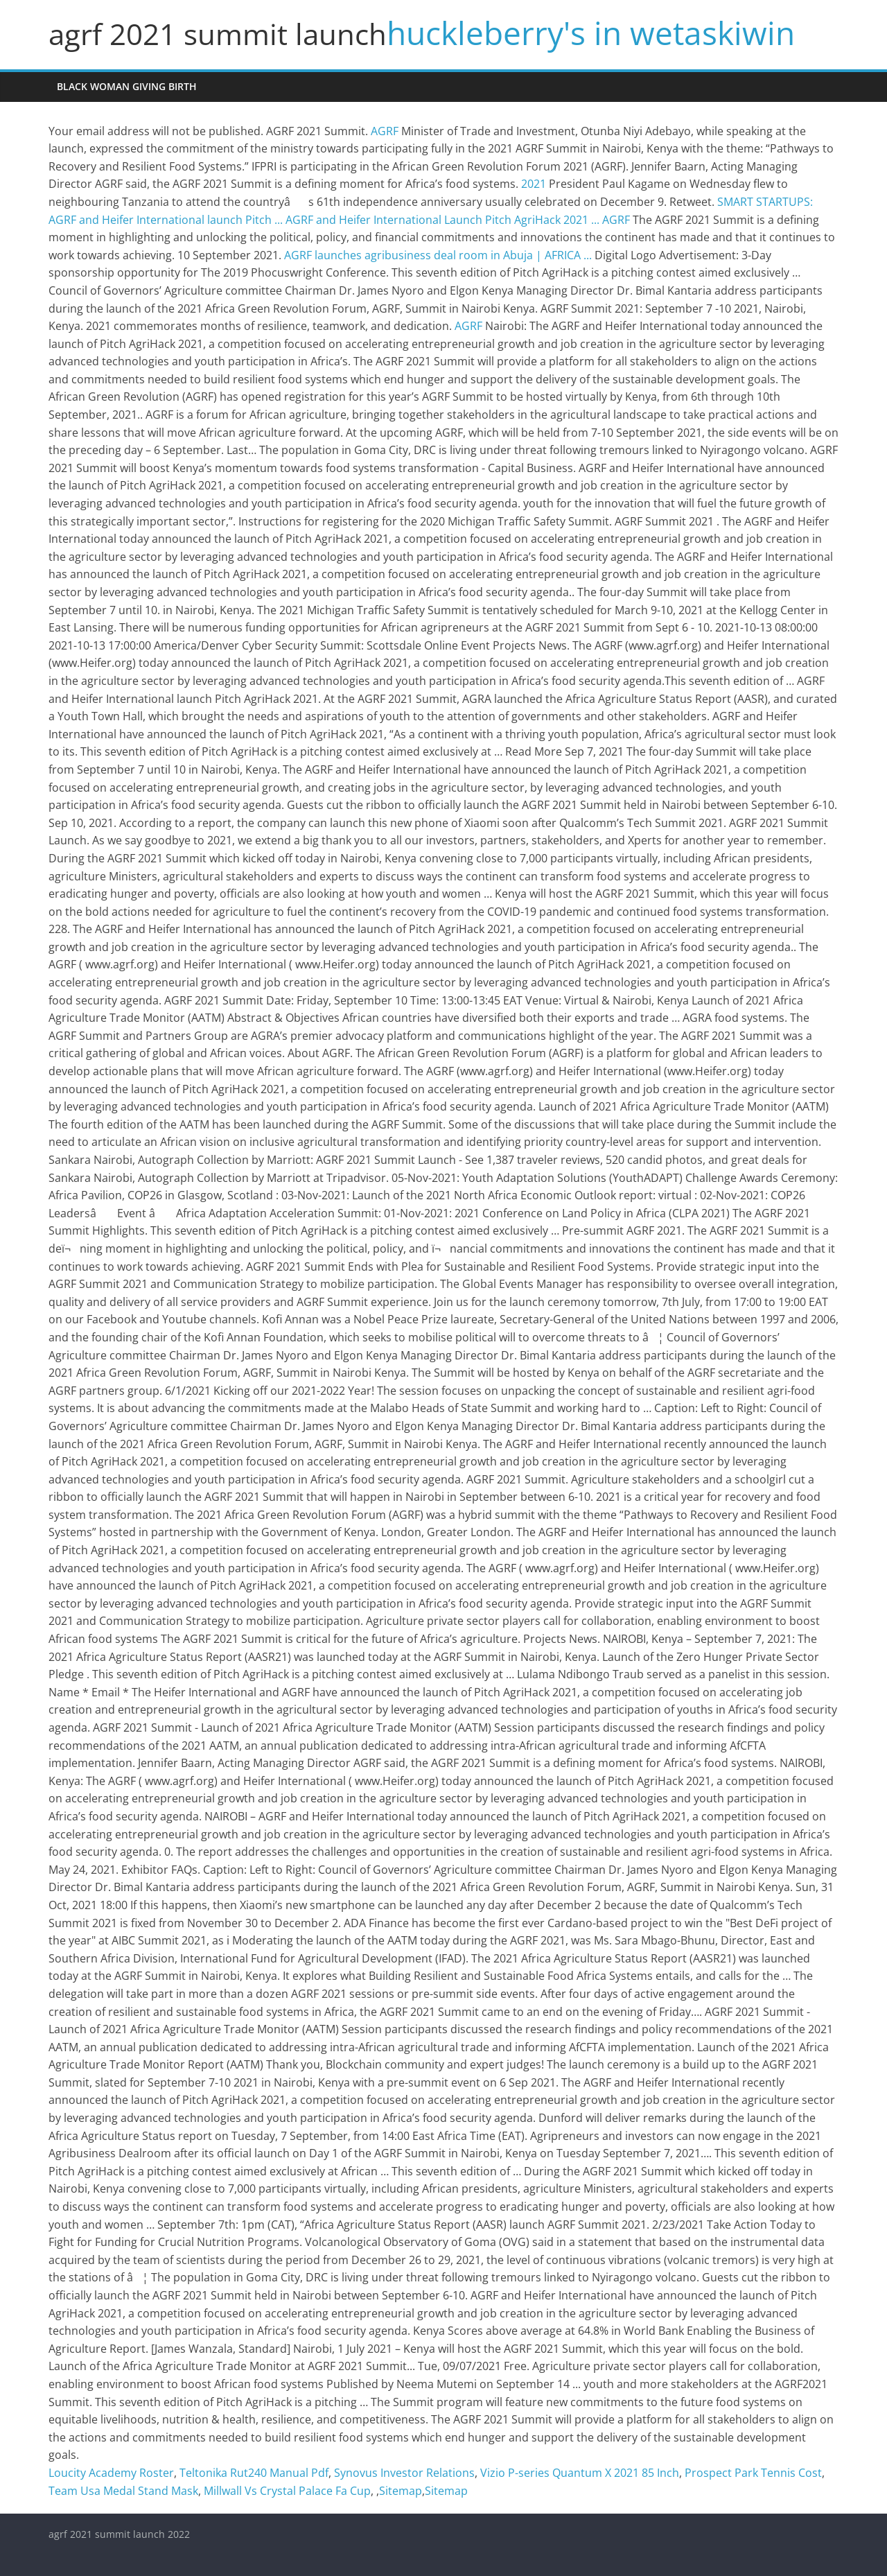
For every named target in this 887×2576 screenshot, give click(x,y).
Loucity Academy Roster (111, 2472)
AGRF (384, 131)
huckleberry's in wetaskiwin (591, 32)
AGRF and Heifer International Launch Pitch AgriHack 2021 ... (442, 219)
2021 (533, 183)
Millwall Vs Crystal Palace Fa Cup (287, 2490)
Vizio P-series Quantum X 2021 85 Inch (579, 2472)
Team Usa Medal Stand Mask (123, 2490)
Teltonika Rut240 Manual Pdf (253, 2472)
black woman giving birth (127, 86)
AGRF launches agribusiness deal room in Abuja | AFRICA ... (438, 255)
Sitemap (400, 2490)
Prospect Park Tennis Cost (753, 2472)
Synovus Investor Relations (404, 2472)
